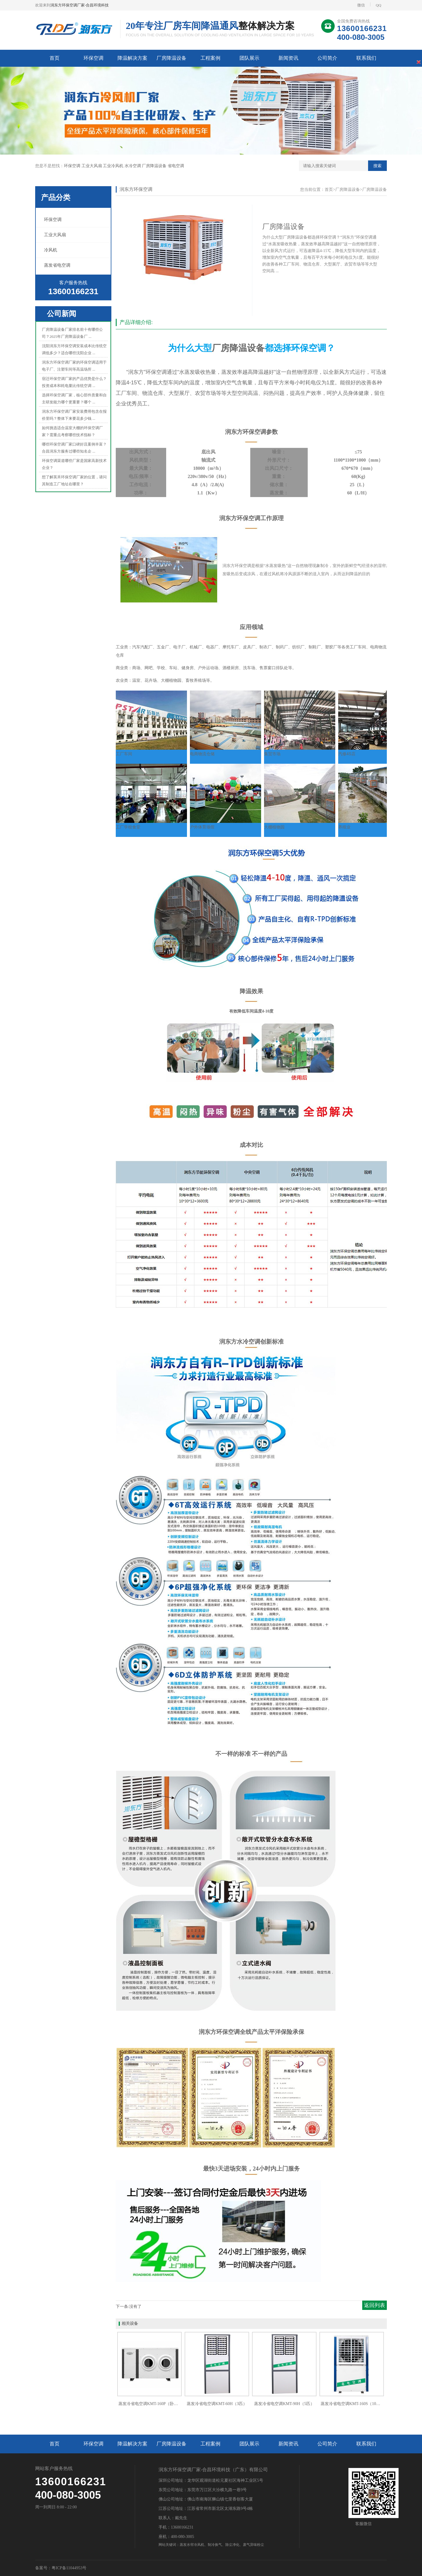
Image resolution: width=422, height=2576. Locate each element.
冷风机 (50, 250)
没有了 (135, 2306)
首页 (54, 58)
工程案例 (210, 58)
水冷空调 (133, 166)
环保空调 (93, 58)
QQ (375, 4)
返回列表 (374, 2305)
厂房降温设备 (171, 58)
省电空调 (176, 166)
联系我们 (366, 58)
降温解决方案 (132, 58)
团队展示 (249, 58)
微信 (361, 5)
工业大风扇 (92, 166)
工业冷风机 (114, 166)
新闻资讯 (288, 58)
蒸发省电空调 (57, 265)
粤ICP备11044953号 (69, 2568)
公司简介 (327, 58)
